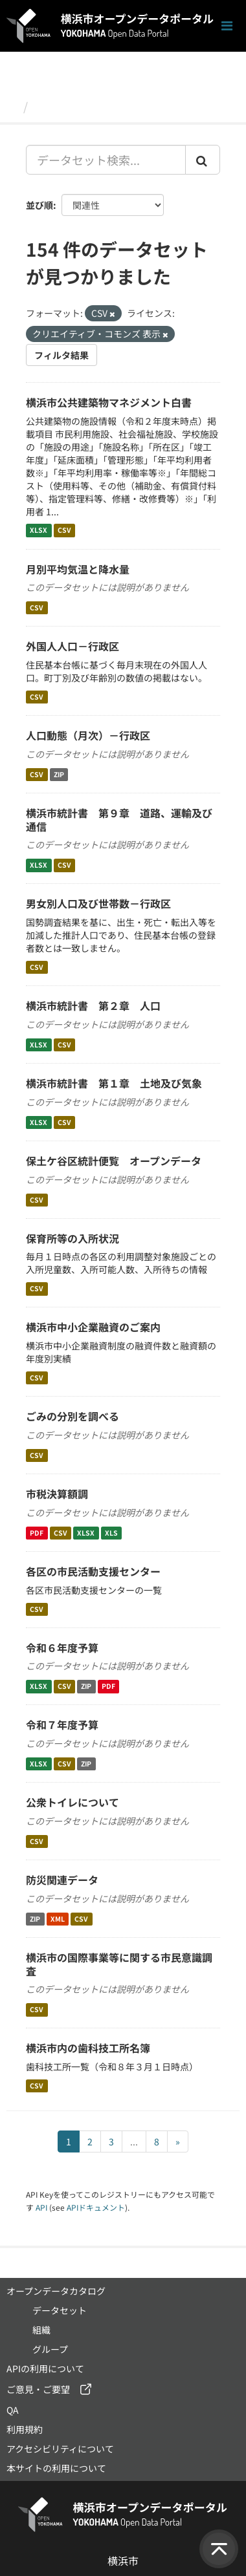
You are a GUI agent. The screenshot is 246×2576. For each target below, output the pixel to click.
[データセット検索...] (106, 160)
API (41, 2207)
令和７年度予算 (62, 1724)
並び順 (39, 205)
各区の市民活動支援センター (93, 1571)
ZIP (59, 774)
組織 (41, 2329)
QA (12, 2409)
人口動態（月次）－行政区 (88, 735)
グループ (50, 2349)
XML (57, 1919)
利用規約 (24, 2429)
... (134, 2141)
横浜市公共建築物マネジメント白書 (109, 402)
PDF (36, 1533)
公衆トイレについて (72, 1802)
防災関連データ (62, 1879)
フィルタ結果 (61, 355)
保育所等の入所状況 (72, 1238)
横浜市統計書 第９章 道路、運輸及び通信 (119, 819)
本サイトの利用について (56, 2468)
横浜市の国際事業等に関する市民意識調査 (119, 1964)
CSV (64, 530)
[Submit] (202, 160)
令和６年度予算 (62, 1647)
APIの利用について (45, 2368)
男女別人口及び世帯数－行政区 (98, 903)
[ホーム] (11, 106)
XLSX (38, 530)
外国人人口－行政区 (72, 646)
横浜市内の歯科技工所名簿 (88, 2047)
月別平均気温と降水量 (77, 569)
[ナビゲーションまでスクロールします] (227, 26)
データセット (69, 106)
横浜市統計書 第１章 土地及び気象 (114, 1083)
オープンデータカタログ (56, 2290)
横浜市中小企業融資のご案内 (93, 1327)
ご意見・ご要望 (38, 2389)
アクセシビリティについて (60, 2448)
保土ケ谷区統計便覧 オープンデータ (113, 1160)
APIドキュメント (96, 2207)
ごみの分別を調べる (72, 1416)
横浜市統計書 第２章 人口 (93, 1005)
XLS (111, 1533)
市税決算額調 (57, 1493)
